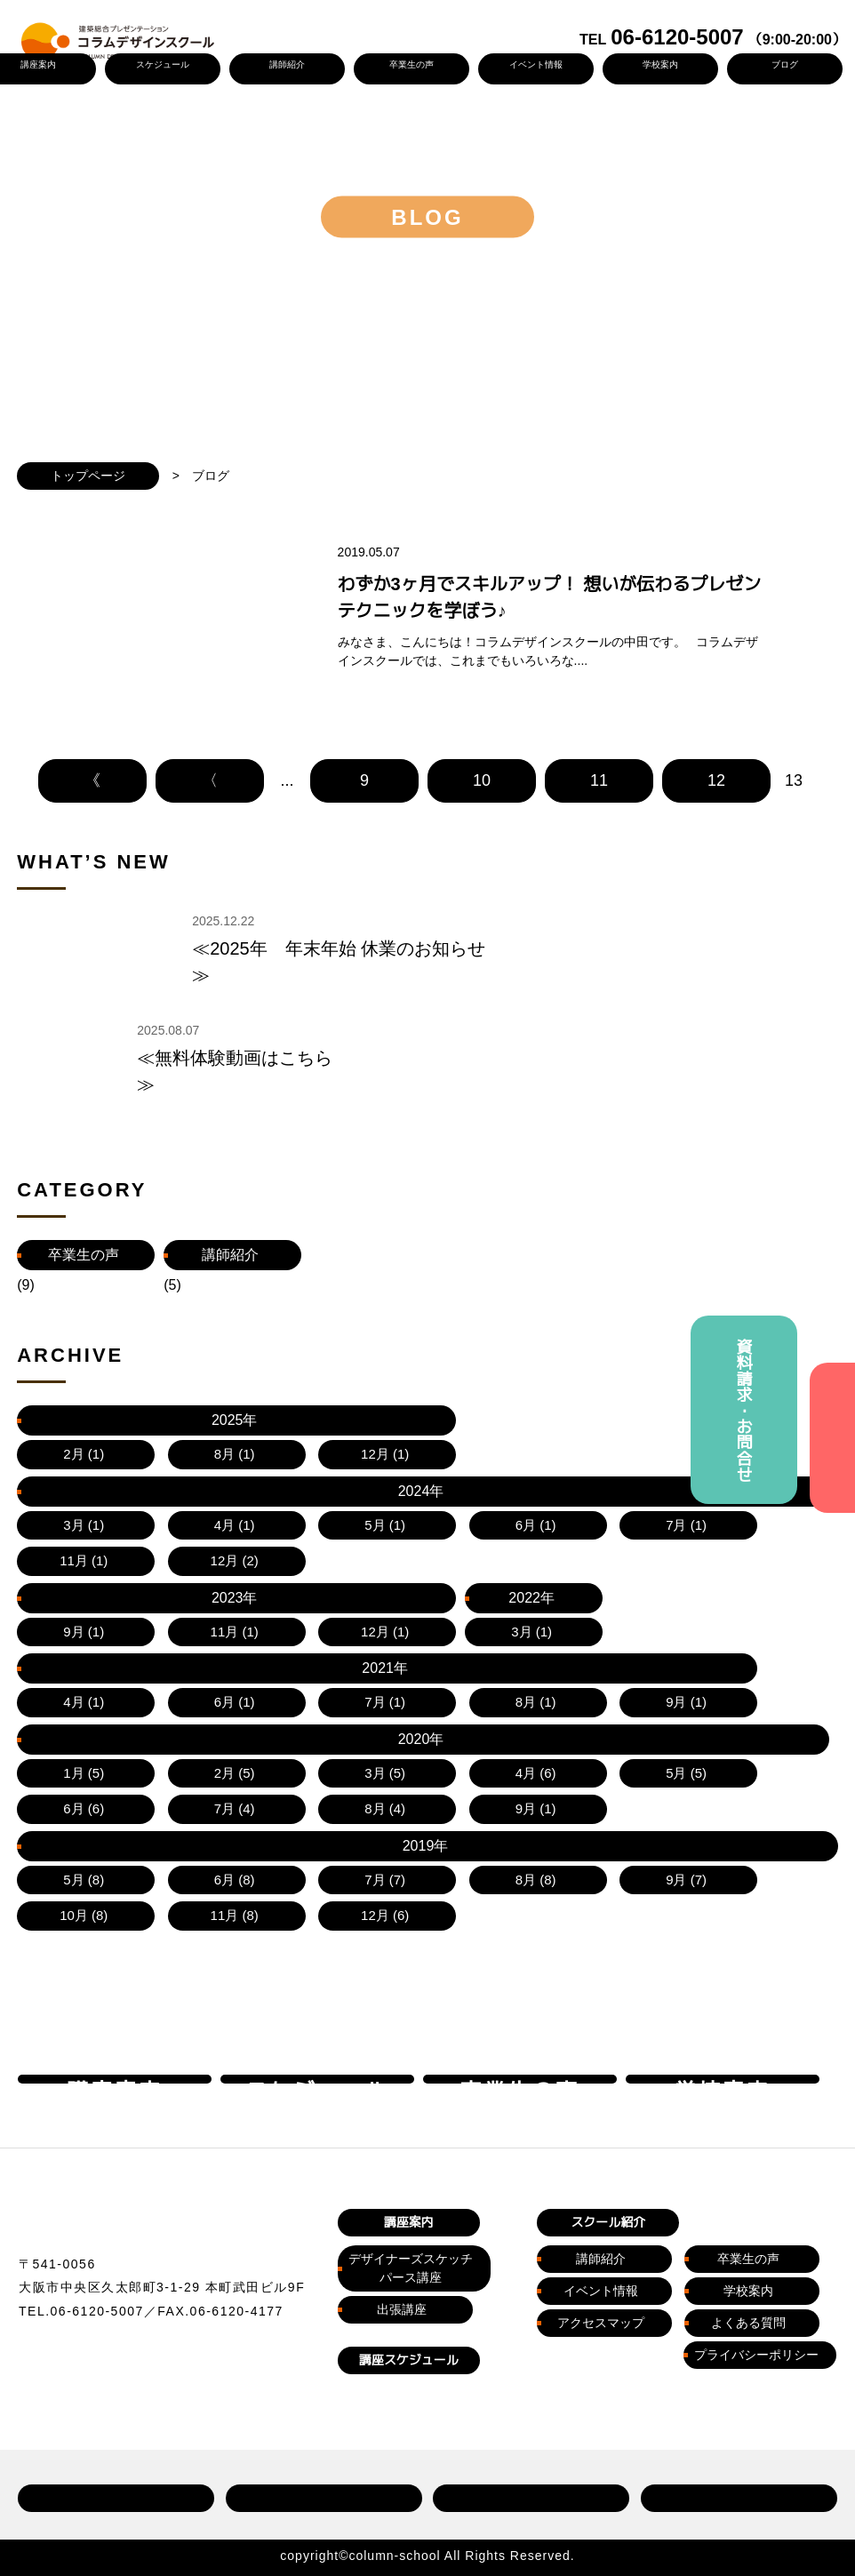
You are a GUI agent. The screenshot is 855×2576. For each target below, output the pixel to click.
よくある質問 (748, 2205)
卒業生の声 (410, 64)
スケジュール (161, 64)
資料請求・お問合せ (744, 1410)
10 (481, 826)
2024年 (230, 1657)
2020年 (83, 1691)
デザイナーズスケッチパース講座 (410, 2151)
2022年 (523, 1657)
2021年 (670, 1657)
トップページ (88, 476)
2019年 (230, 1691)
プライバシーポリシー (756, 2237)
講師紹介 (286, 64)
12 (716, 826)
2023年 (377, 1657)
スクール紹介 (608, 2105)
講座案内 (409, 2105)
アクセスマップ (600, 2205)
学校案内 (659, 64)
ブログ (784, 64)
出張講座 (402, 2192)
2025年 (83, 1657)
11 (599, 826)
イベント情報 (535, 64)
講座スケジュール (409, 2243)
